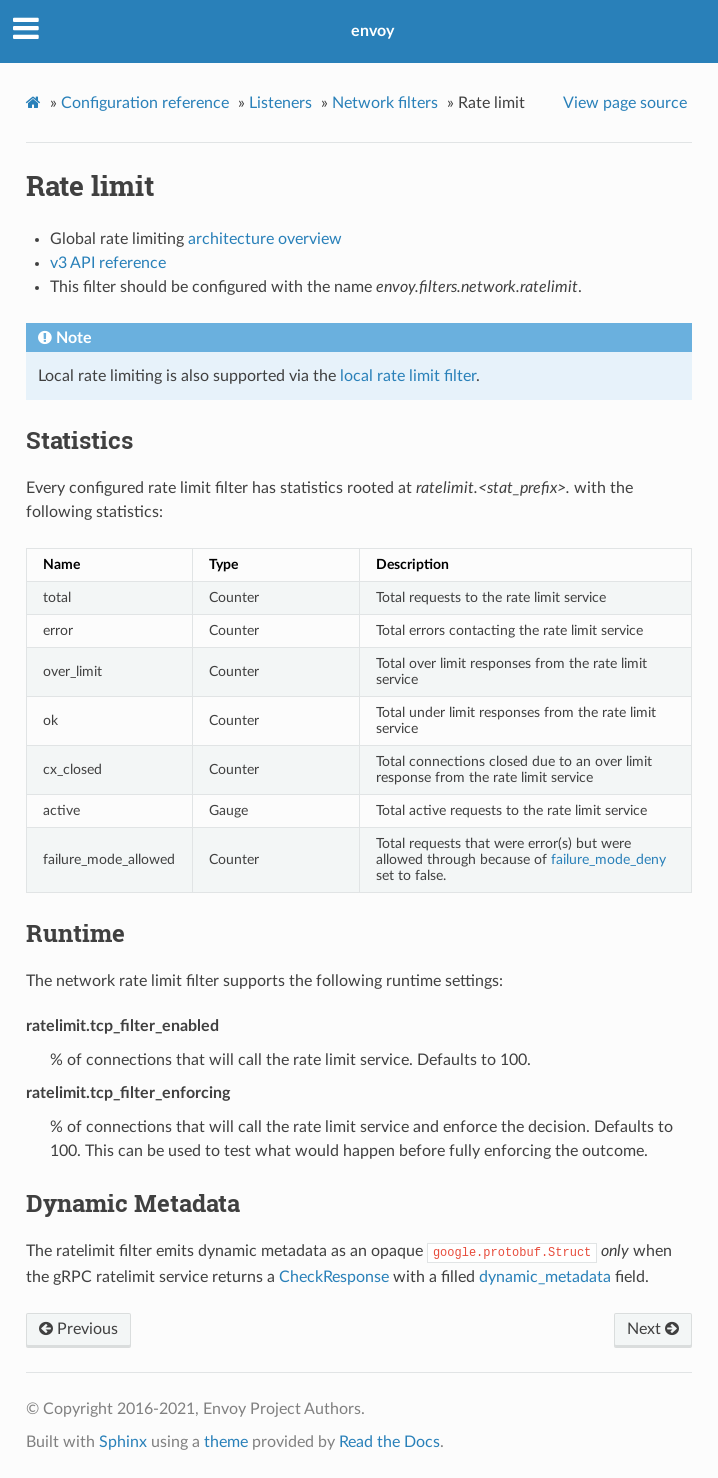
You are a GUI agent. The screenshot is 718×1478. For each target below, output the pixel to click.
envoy (372, 31)
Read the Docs (389, 1442)
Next (653, 1329)
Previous (78, 1329)
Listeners (280, 103)
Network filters (385, 103)
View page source (625, 103)
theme (226, 1442)
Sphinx (123, 1442)
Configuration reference (145, 103)
